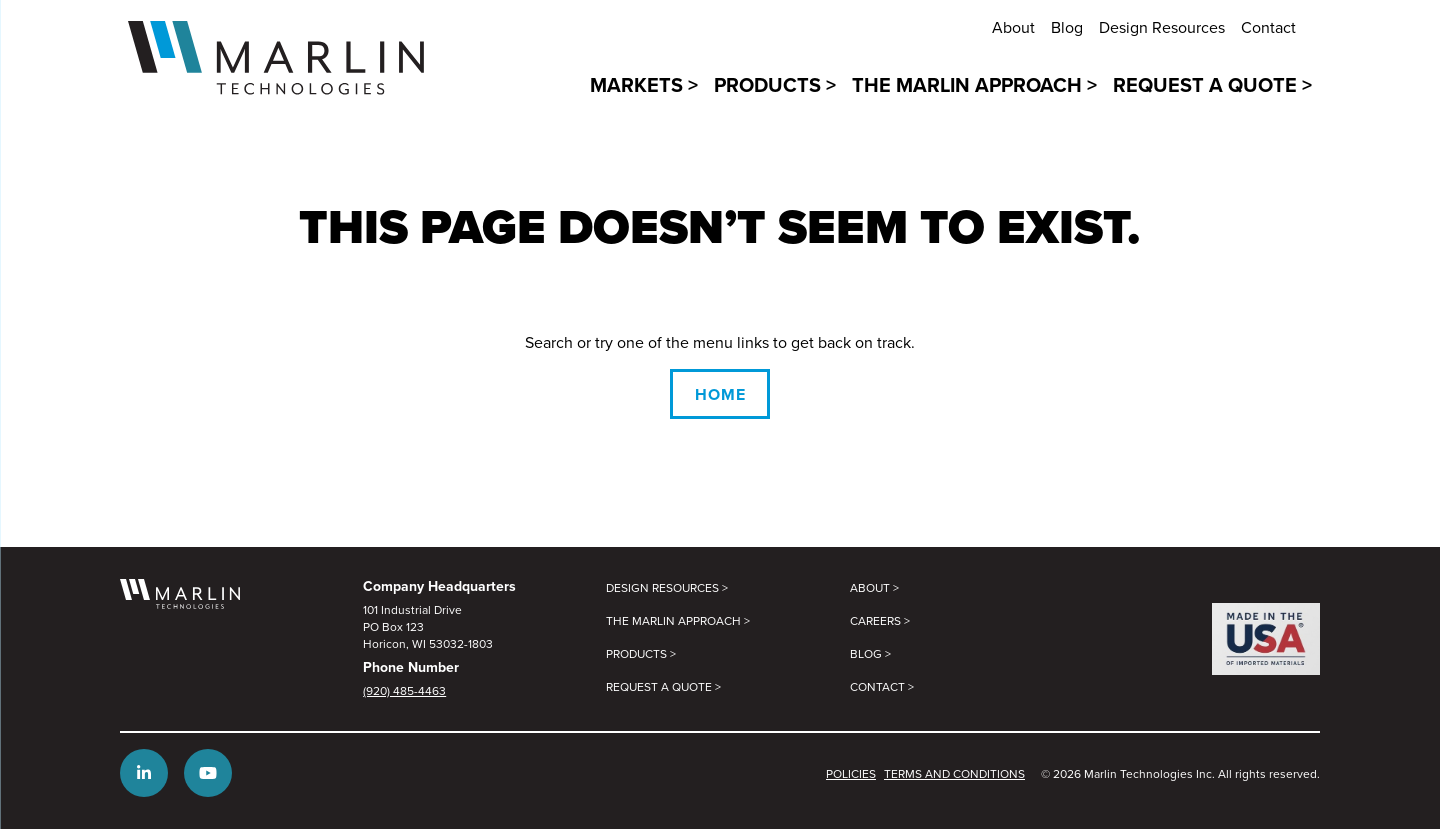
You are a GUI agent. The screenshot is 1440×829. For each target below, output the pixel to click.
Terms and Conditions (954, 773)
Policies (851, 773)
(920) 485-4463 (404, 690)
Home (720, 394)
